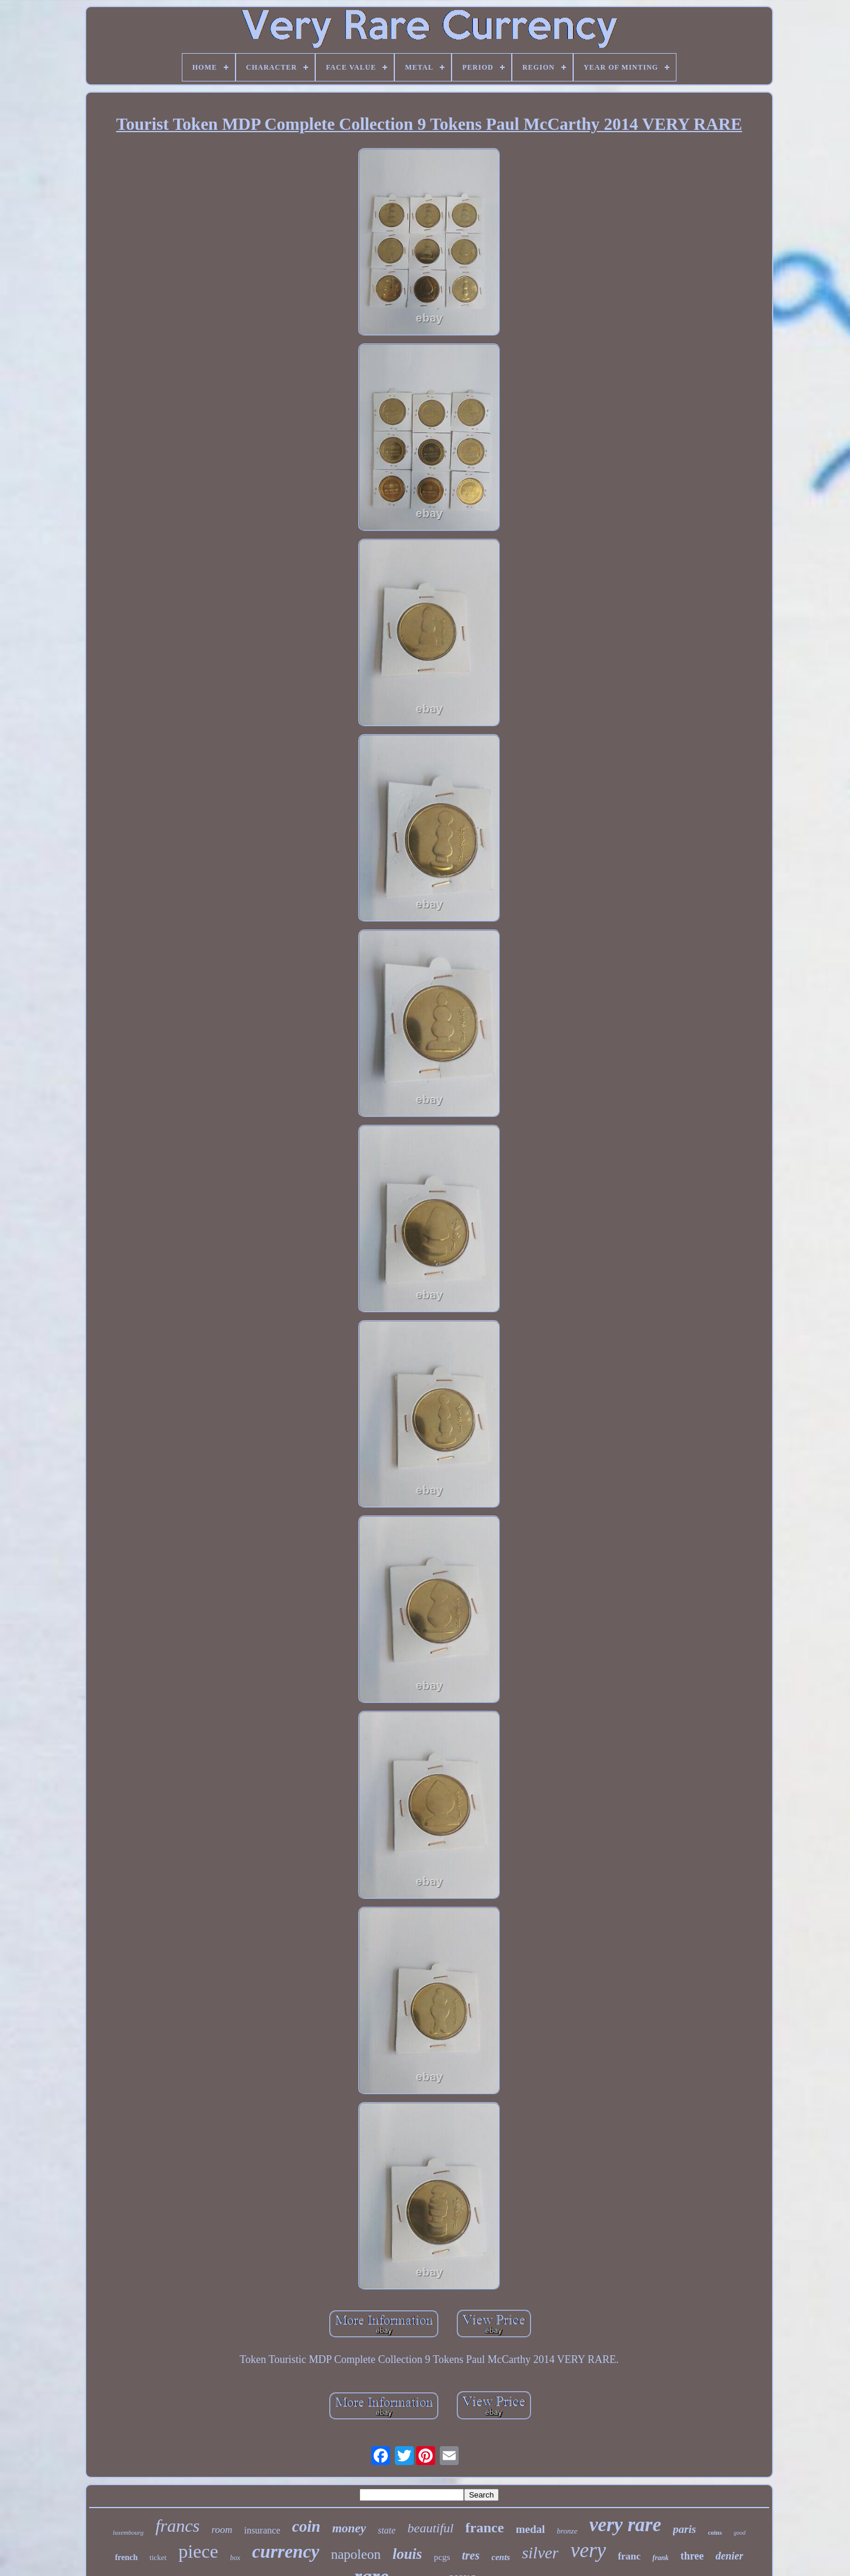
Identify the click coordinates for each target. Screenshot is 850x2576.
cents (501, 2557)
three (692, 2556)
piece (198, 2551)
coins (715, 2532)
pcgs (442, 2557)
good (740, 2532)
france (484, 2527)
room (221, 2529)
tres (471, 2555)
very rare (625, 2524)
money (349, 2528)
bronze (567, 2530)
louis (407, 2554)
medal (530, 2529)
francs (177, 2525)
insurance (262, 2530)
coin (306, 2526)
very (588, 2550)
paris (684, 2529)
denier (729, 2556)
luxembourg (128, 2532)
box (235, 2558)
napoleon (356, 2554)
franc (629, 2556)
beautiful (430, 2528)
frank (660, 2558)
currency (285, 2551)
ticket (157, 2557)
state (386, 2530)
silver (540, 2553)
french (126, 2557)
